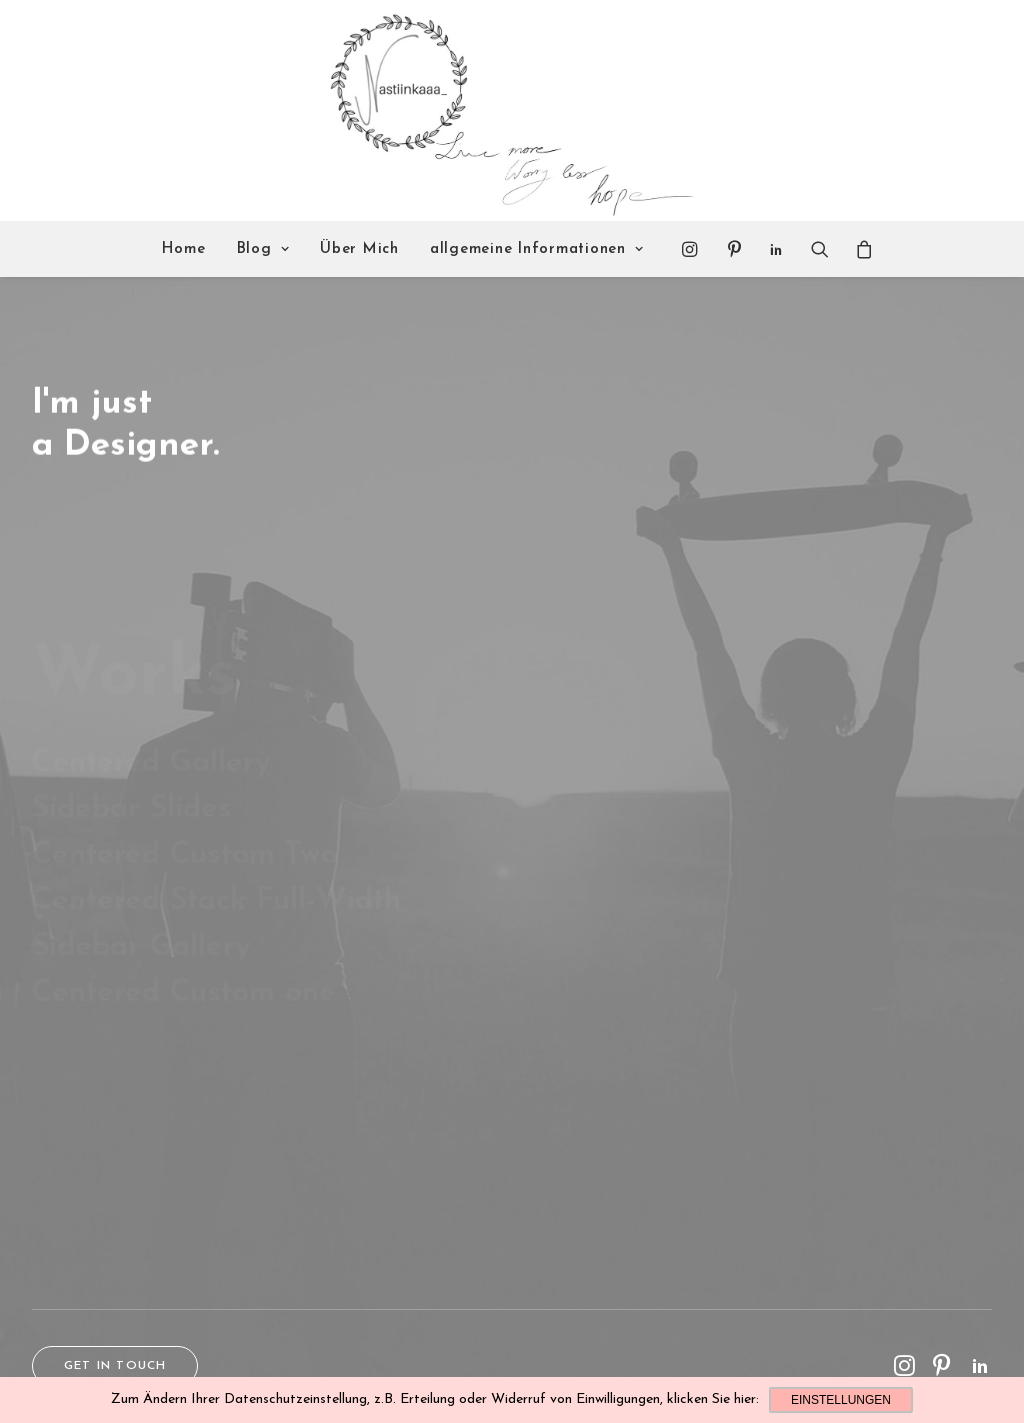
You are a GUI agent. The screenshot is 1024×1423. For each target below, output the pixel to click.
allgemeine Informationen (537, 249)
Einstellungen (841, 1400)
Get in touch (115, 1366)
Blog (263, 249)
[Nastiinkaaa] (509, 111)
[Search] (820, 249)
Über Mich (359, 249)
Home (184, 249)
